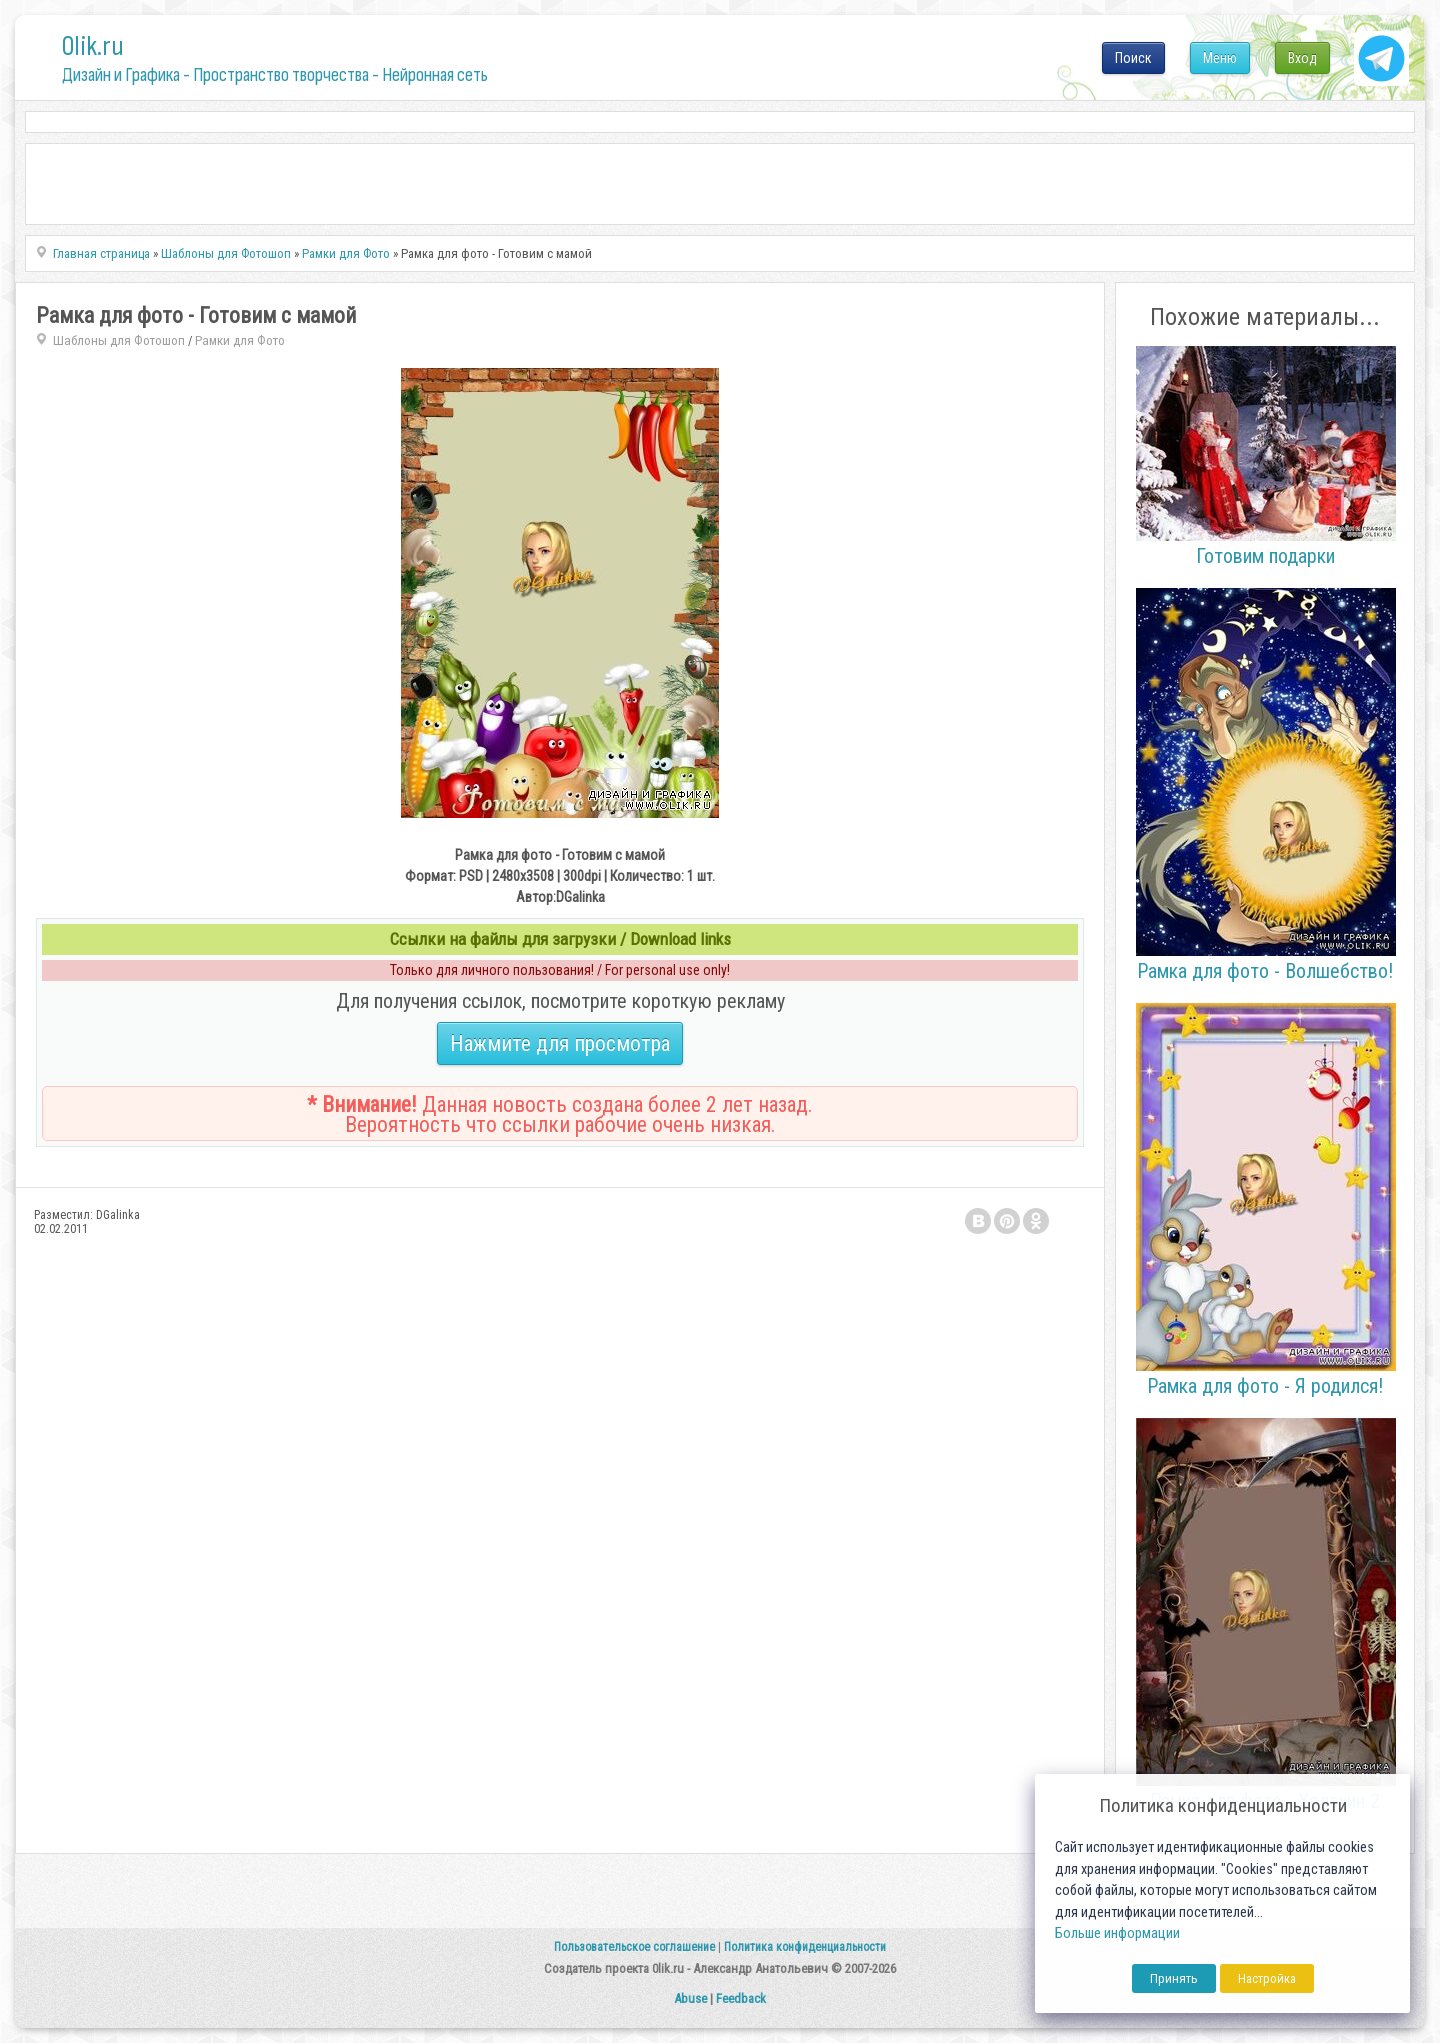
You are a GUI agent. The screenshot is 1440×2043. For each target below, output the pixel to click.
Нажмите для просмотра (560, 1043)
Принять (1174, 1978)
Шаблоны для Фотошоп (119, 340)
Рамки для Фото (240, 340)
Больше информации (1117, 1933)
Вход (1302, 58)
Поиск (1133, 58)
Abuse (690, 1998)
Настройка (1267, 1978)
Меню (1220, 58)
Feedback (741, 1998)
